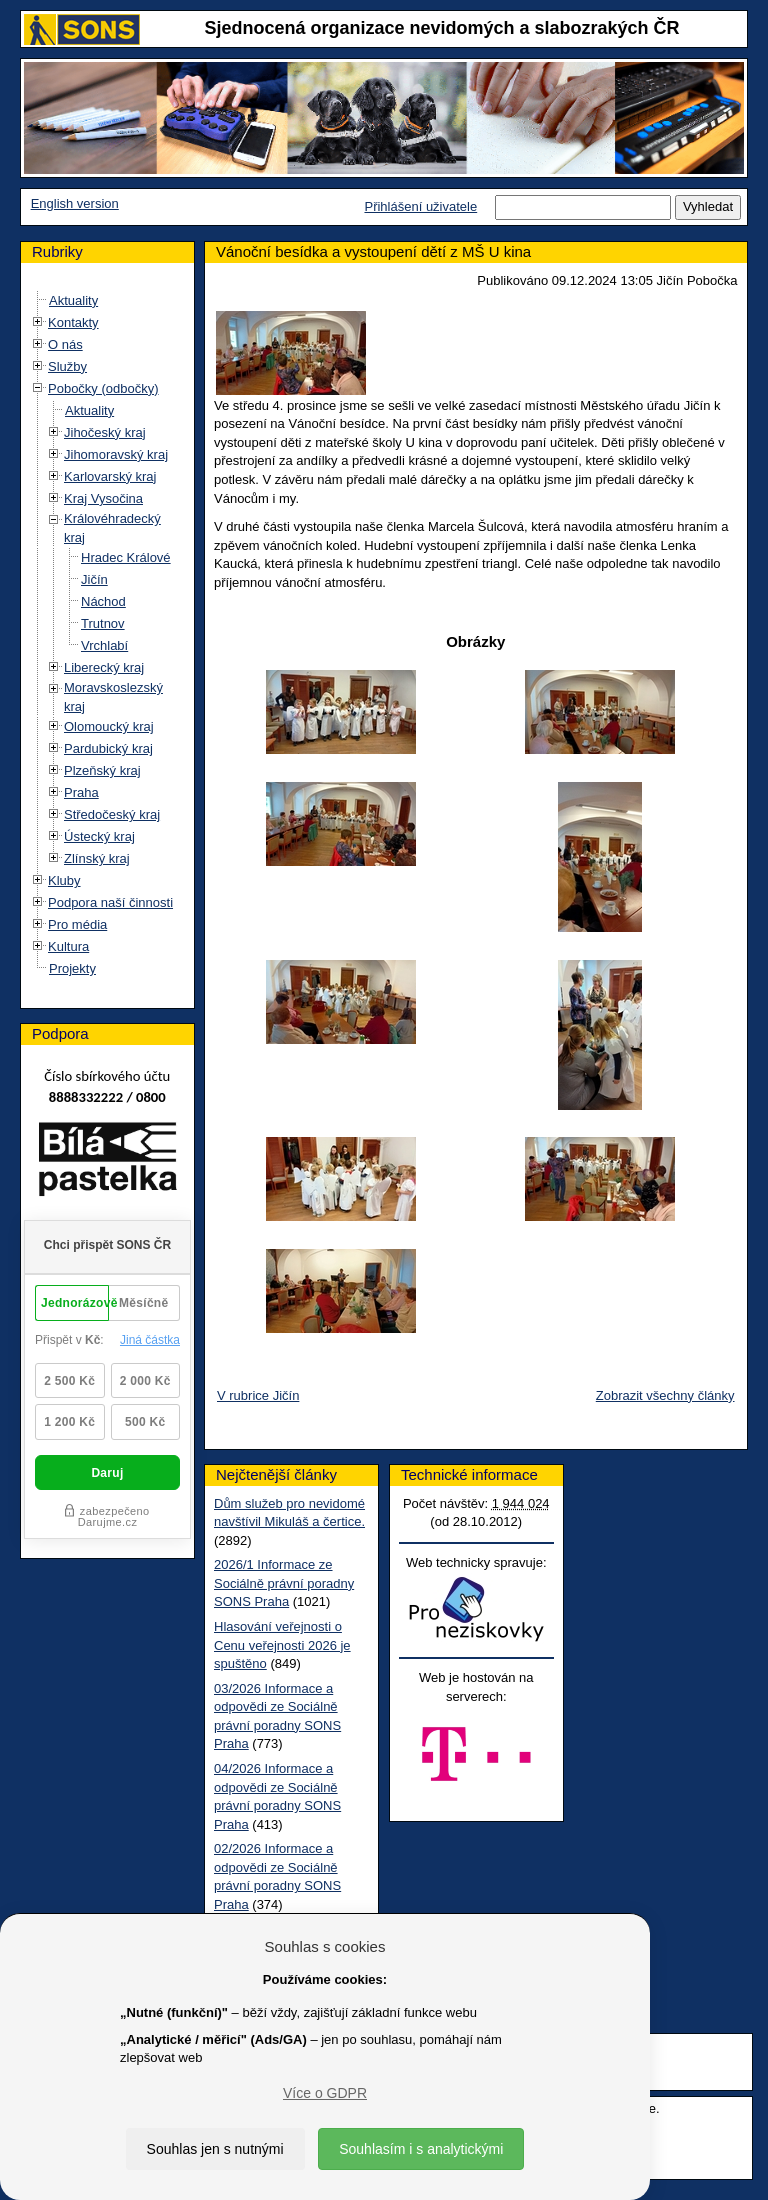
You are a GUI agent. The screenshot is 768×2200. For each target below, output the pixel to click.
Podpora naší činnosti (110, 902)
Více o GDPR (325, 2093)
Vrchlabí (104, 645)
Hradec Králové (126, 557)
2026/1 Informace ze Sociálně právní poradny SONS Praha (284, 1583)
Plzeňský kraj (102, 770)
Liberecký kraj (104, 667)
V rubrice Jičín (258, 1395)
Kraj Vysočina (103, 498)
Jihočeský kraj (105, 432)
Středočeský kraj (112, 814)
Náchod (103, 601)
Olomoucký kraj (109, 726)
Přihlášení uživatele (420, 206)
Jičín (94, 579)
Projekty (72, 968)
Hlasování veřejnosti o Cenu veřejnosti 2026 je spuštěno (282, 1645)
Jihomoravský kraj (116, 454)
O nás (65, 344)
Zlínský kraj (97, 858)
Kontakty (73, 322)
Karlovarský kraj (110, 476)
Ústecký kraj (99, 836)
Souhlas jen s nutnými (215, 2149)
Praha (81, 792)
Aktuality (73, 300)
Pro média (77, 924)
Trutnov (103, 623)
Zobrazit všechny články (665, 1395)
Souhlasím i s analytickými (421, 2149)
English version (75, 203)
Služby (67, 366)
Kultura (68, 946)
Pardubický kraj (108, 748)
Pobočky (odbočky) (103, 388)
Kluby (64, 880)
